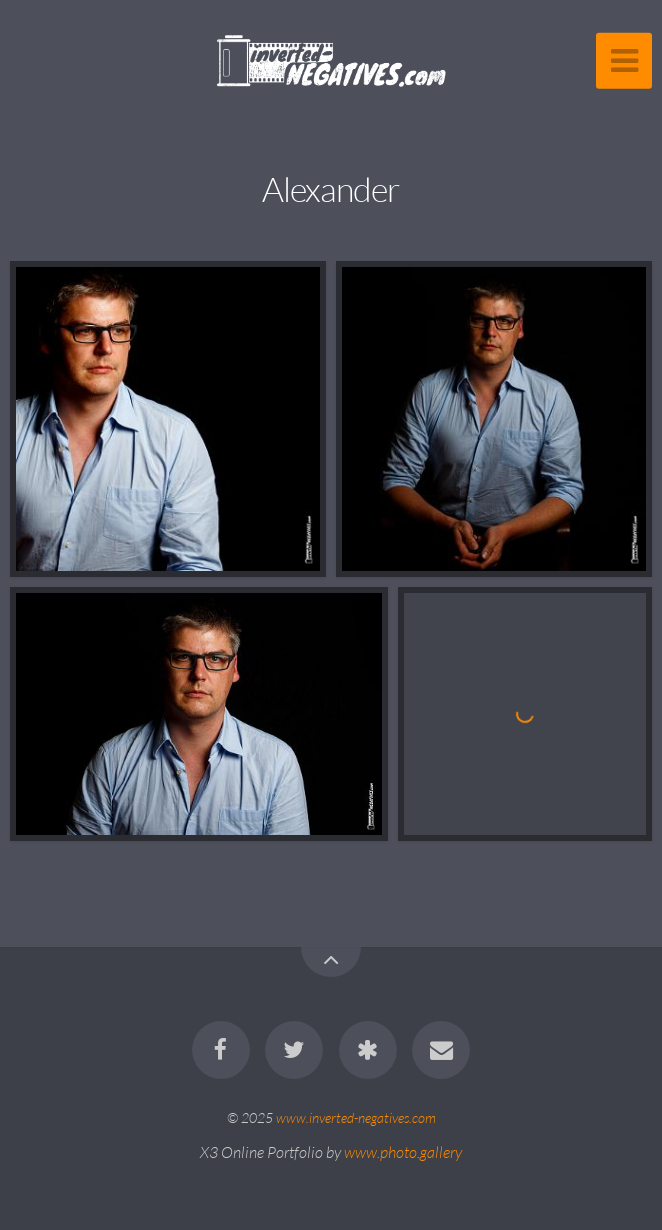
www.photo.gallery (403, 1152)
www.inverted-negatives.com (356, 1117)
